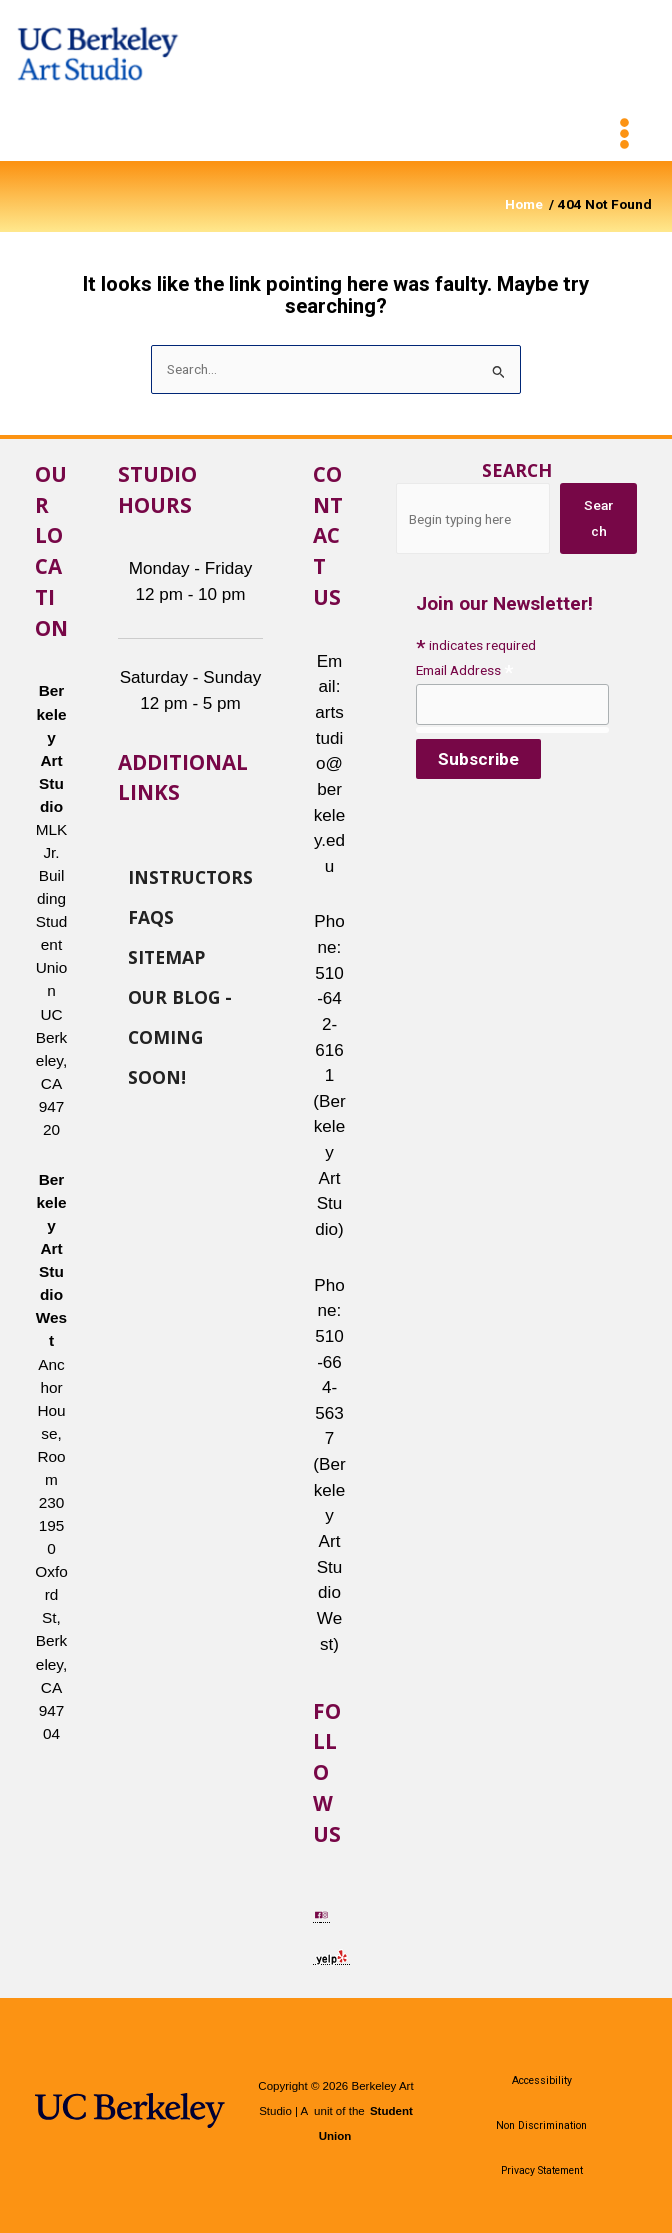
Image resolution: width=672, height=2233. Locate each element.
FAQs (151, 916)
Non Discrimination (541, 2125)
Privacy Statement (542, 2170)
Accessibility (542, 2080)
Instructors (190, 876)
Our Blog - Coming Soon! (180, 996)
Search (517, 470)
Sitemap (166, 956)
